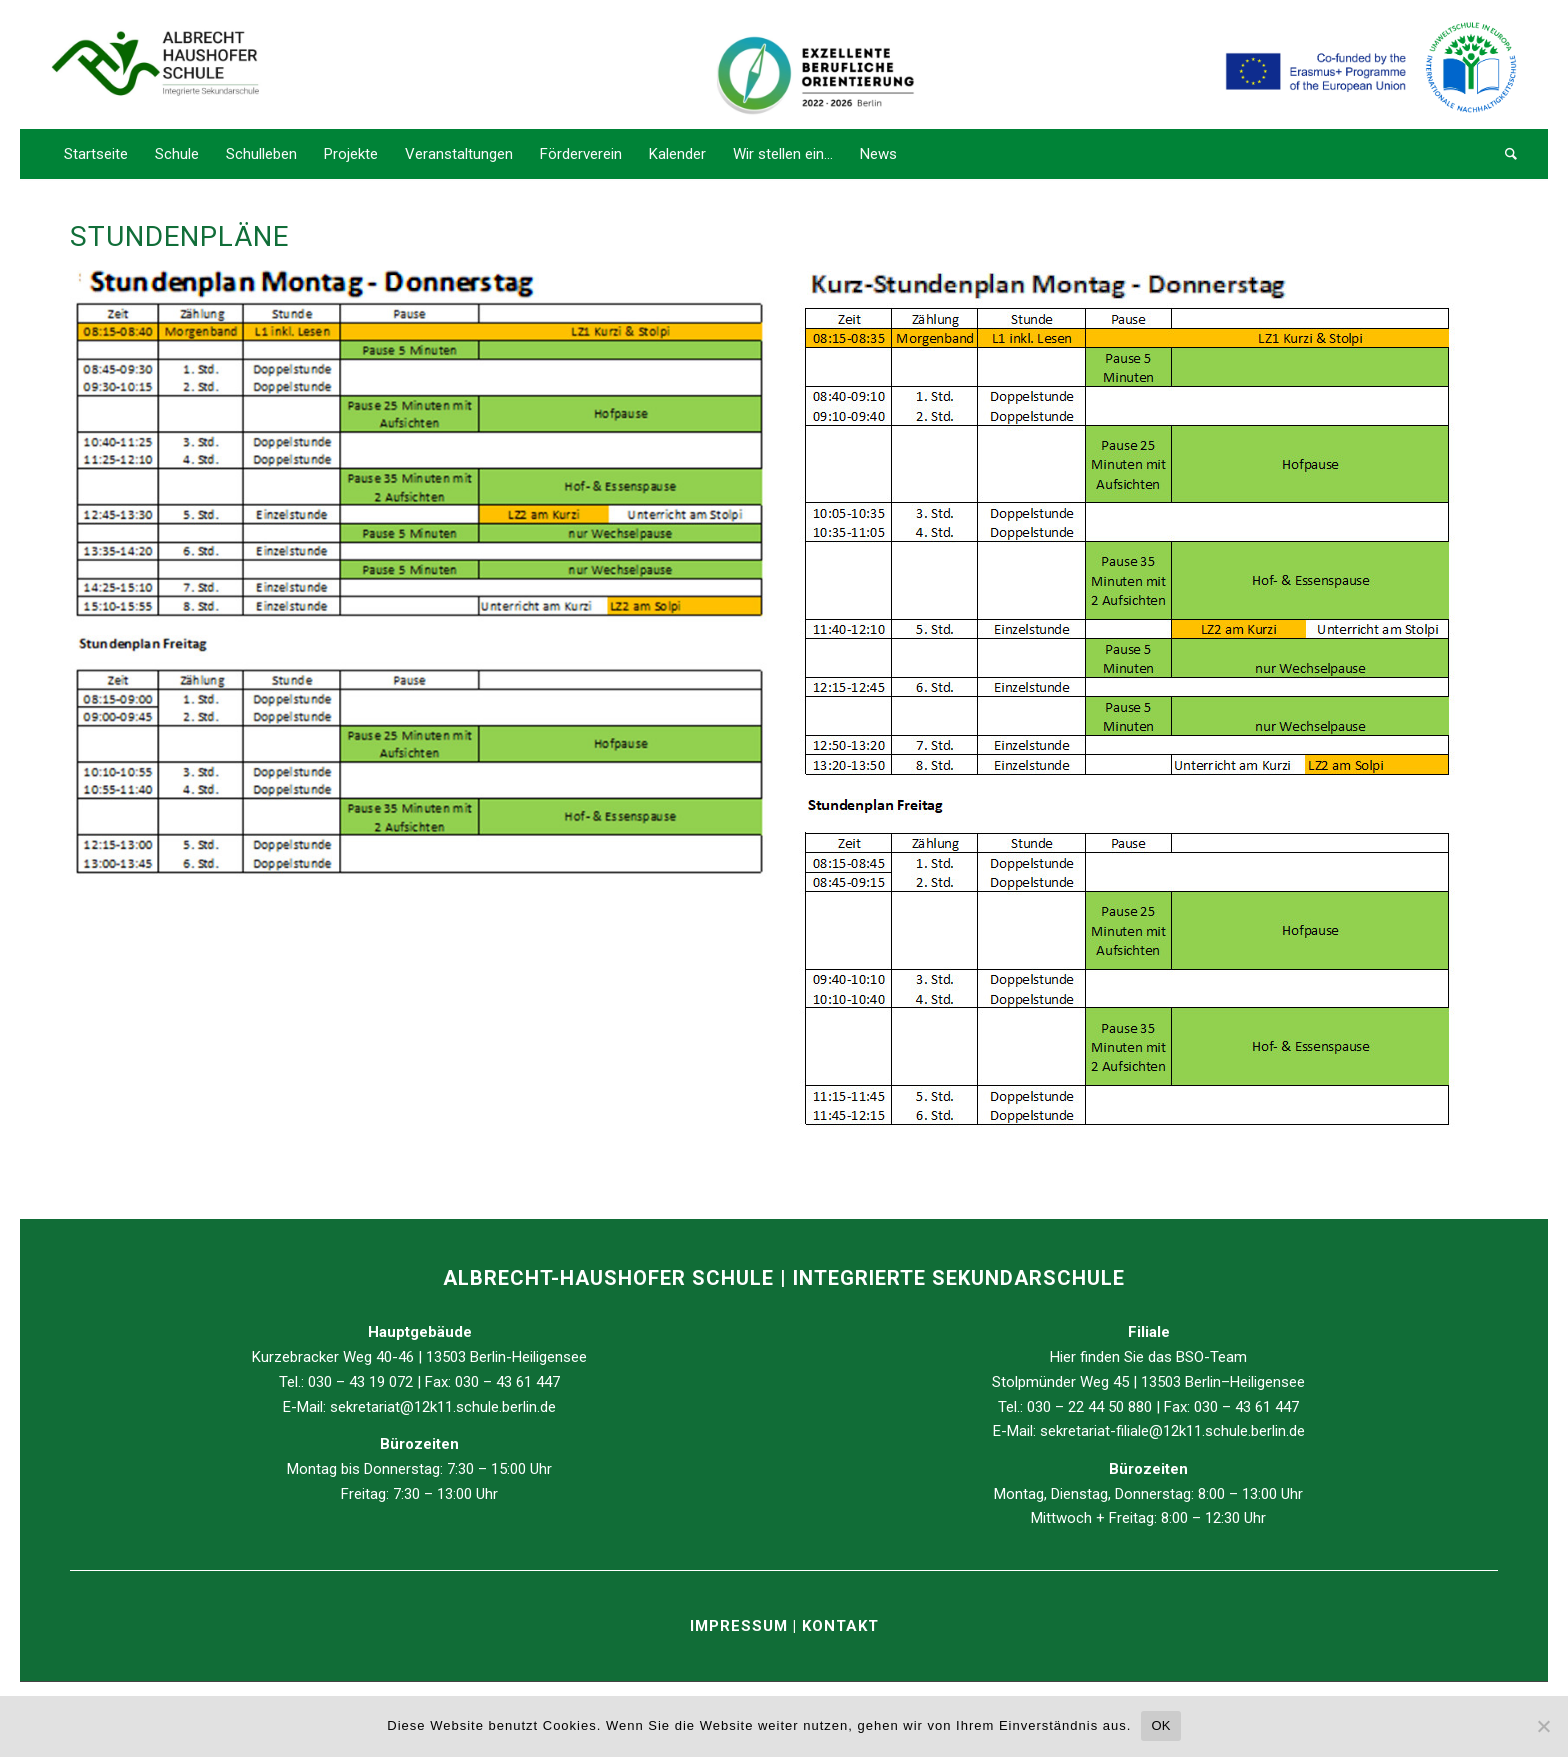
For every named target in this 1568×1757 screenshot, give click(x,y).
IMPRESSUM (741, 1626)
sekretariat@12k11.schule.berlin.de (443, 1407)
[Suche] (1504, 154)
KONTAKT (840, 1626)
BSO (1190, 1357)
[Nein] (1543, 1726)
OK (1160, 1725)
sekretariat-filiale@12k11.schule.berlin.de (1172, 1431)
